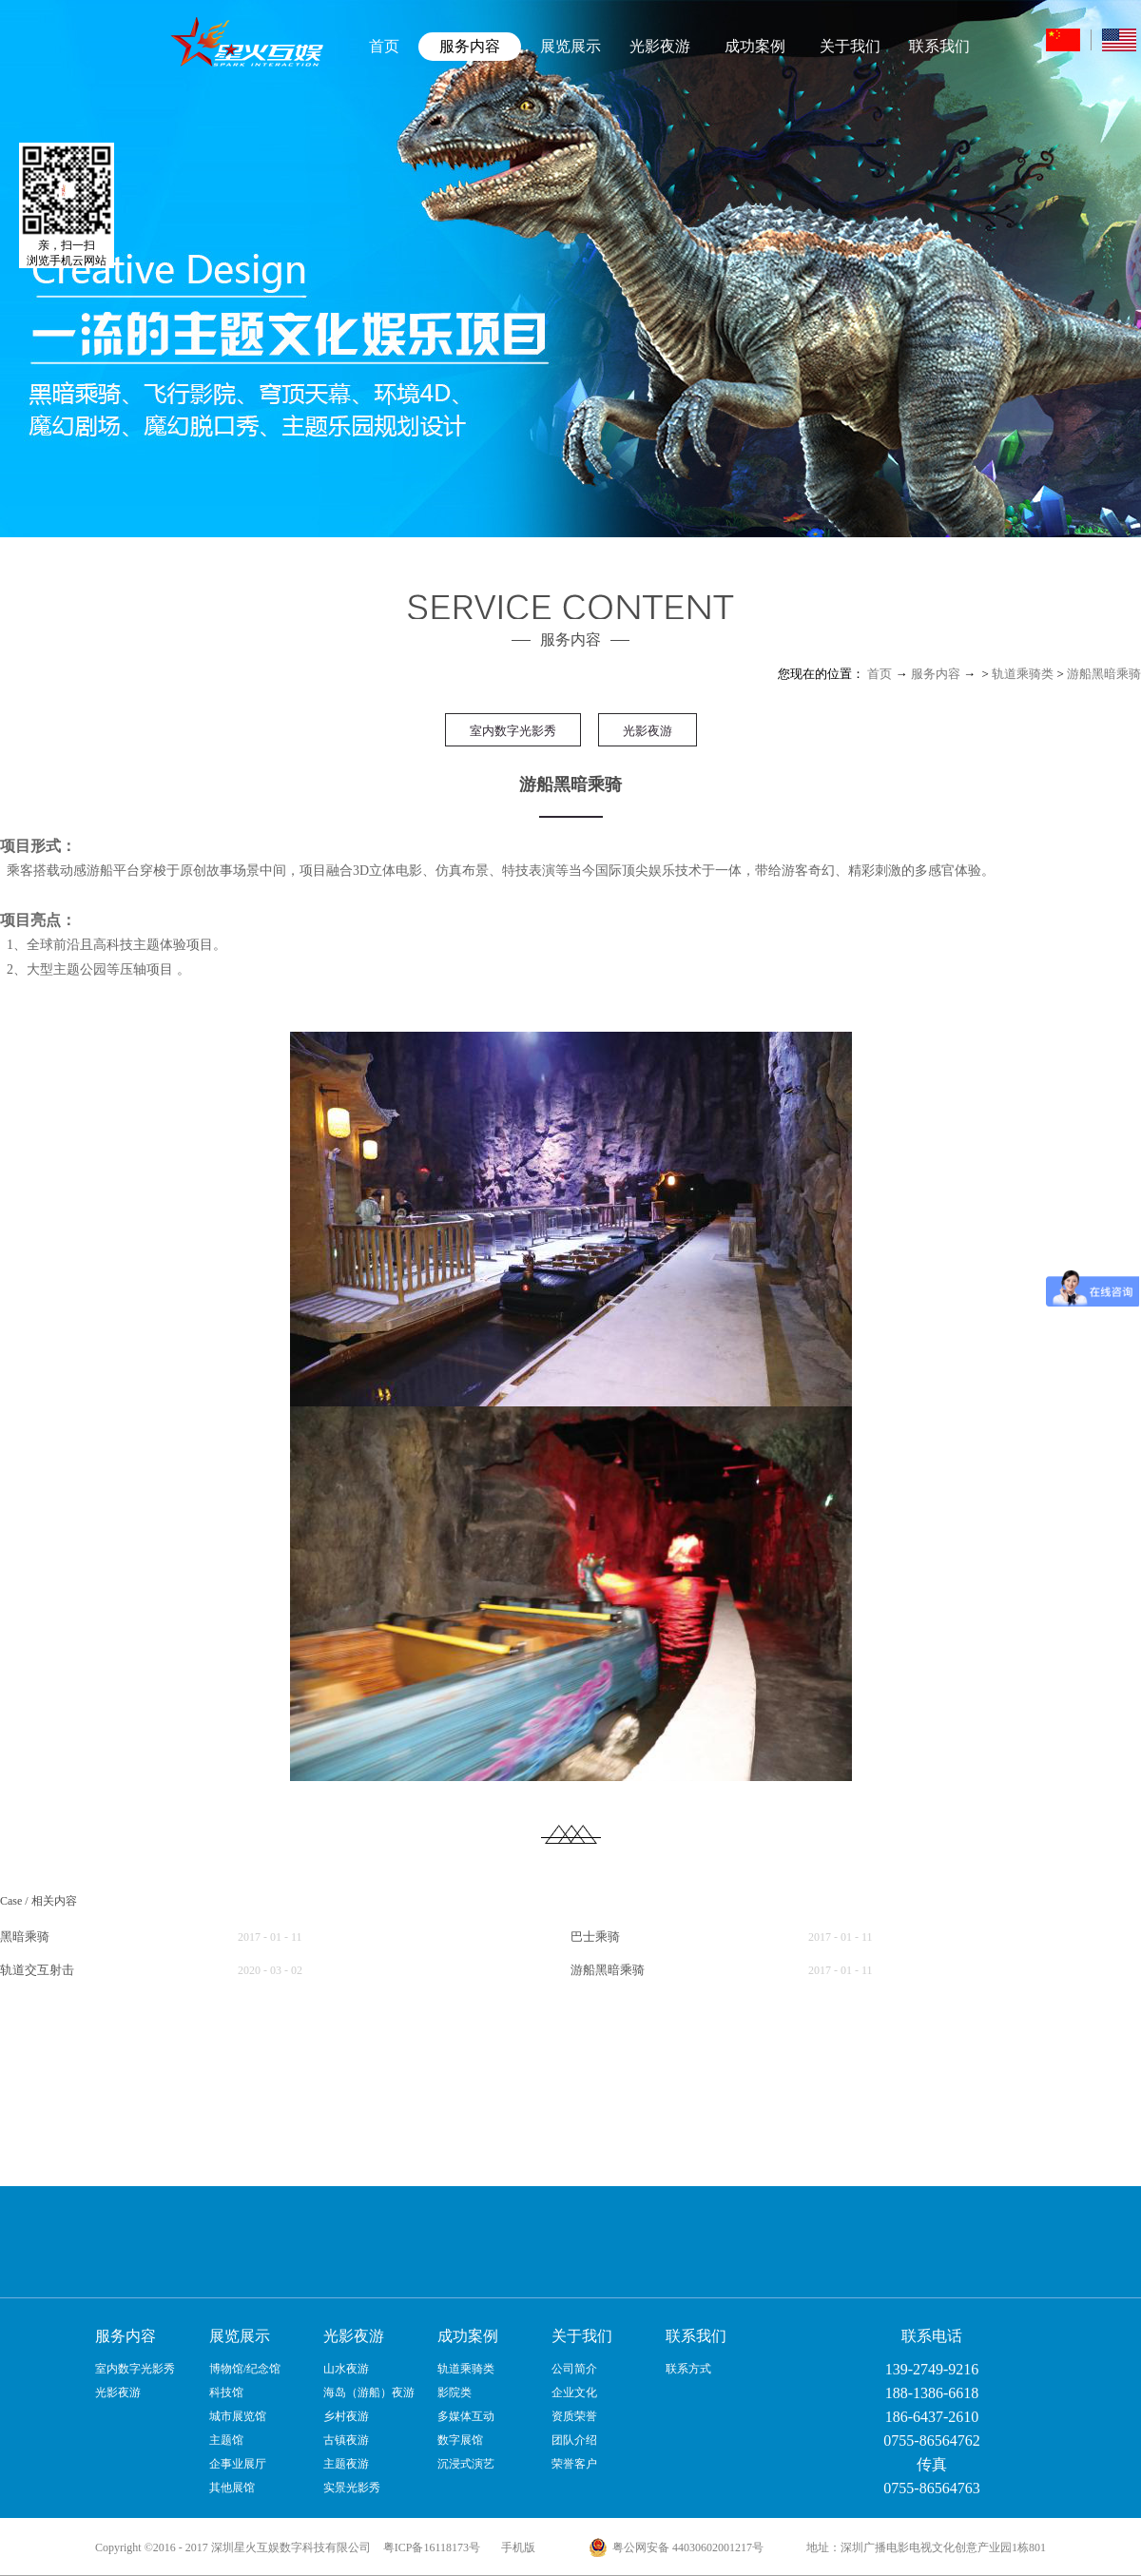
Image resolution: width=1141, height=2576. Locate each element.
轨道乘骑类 (1023, 674)
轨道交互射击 (37, 1970)
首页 (384, 46)
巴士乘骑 (595, 1936)
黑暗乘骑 (24, 1936)
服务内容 (935, 674)
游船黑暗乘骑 (1104, 674)
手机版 (515, 2547)
